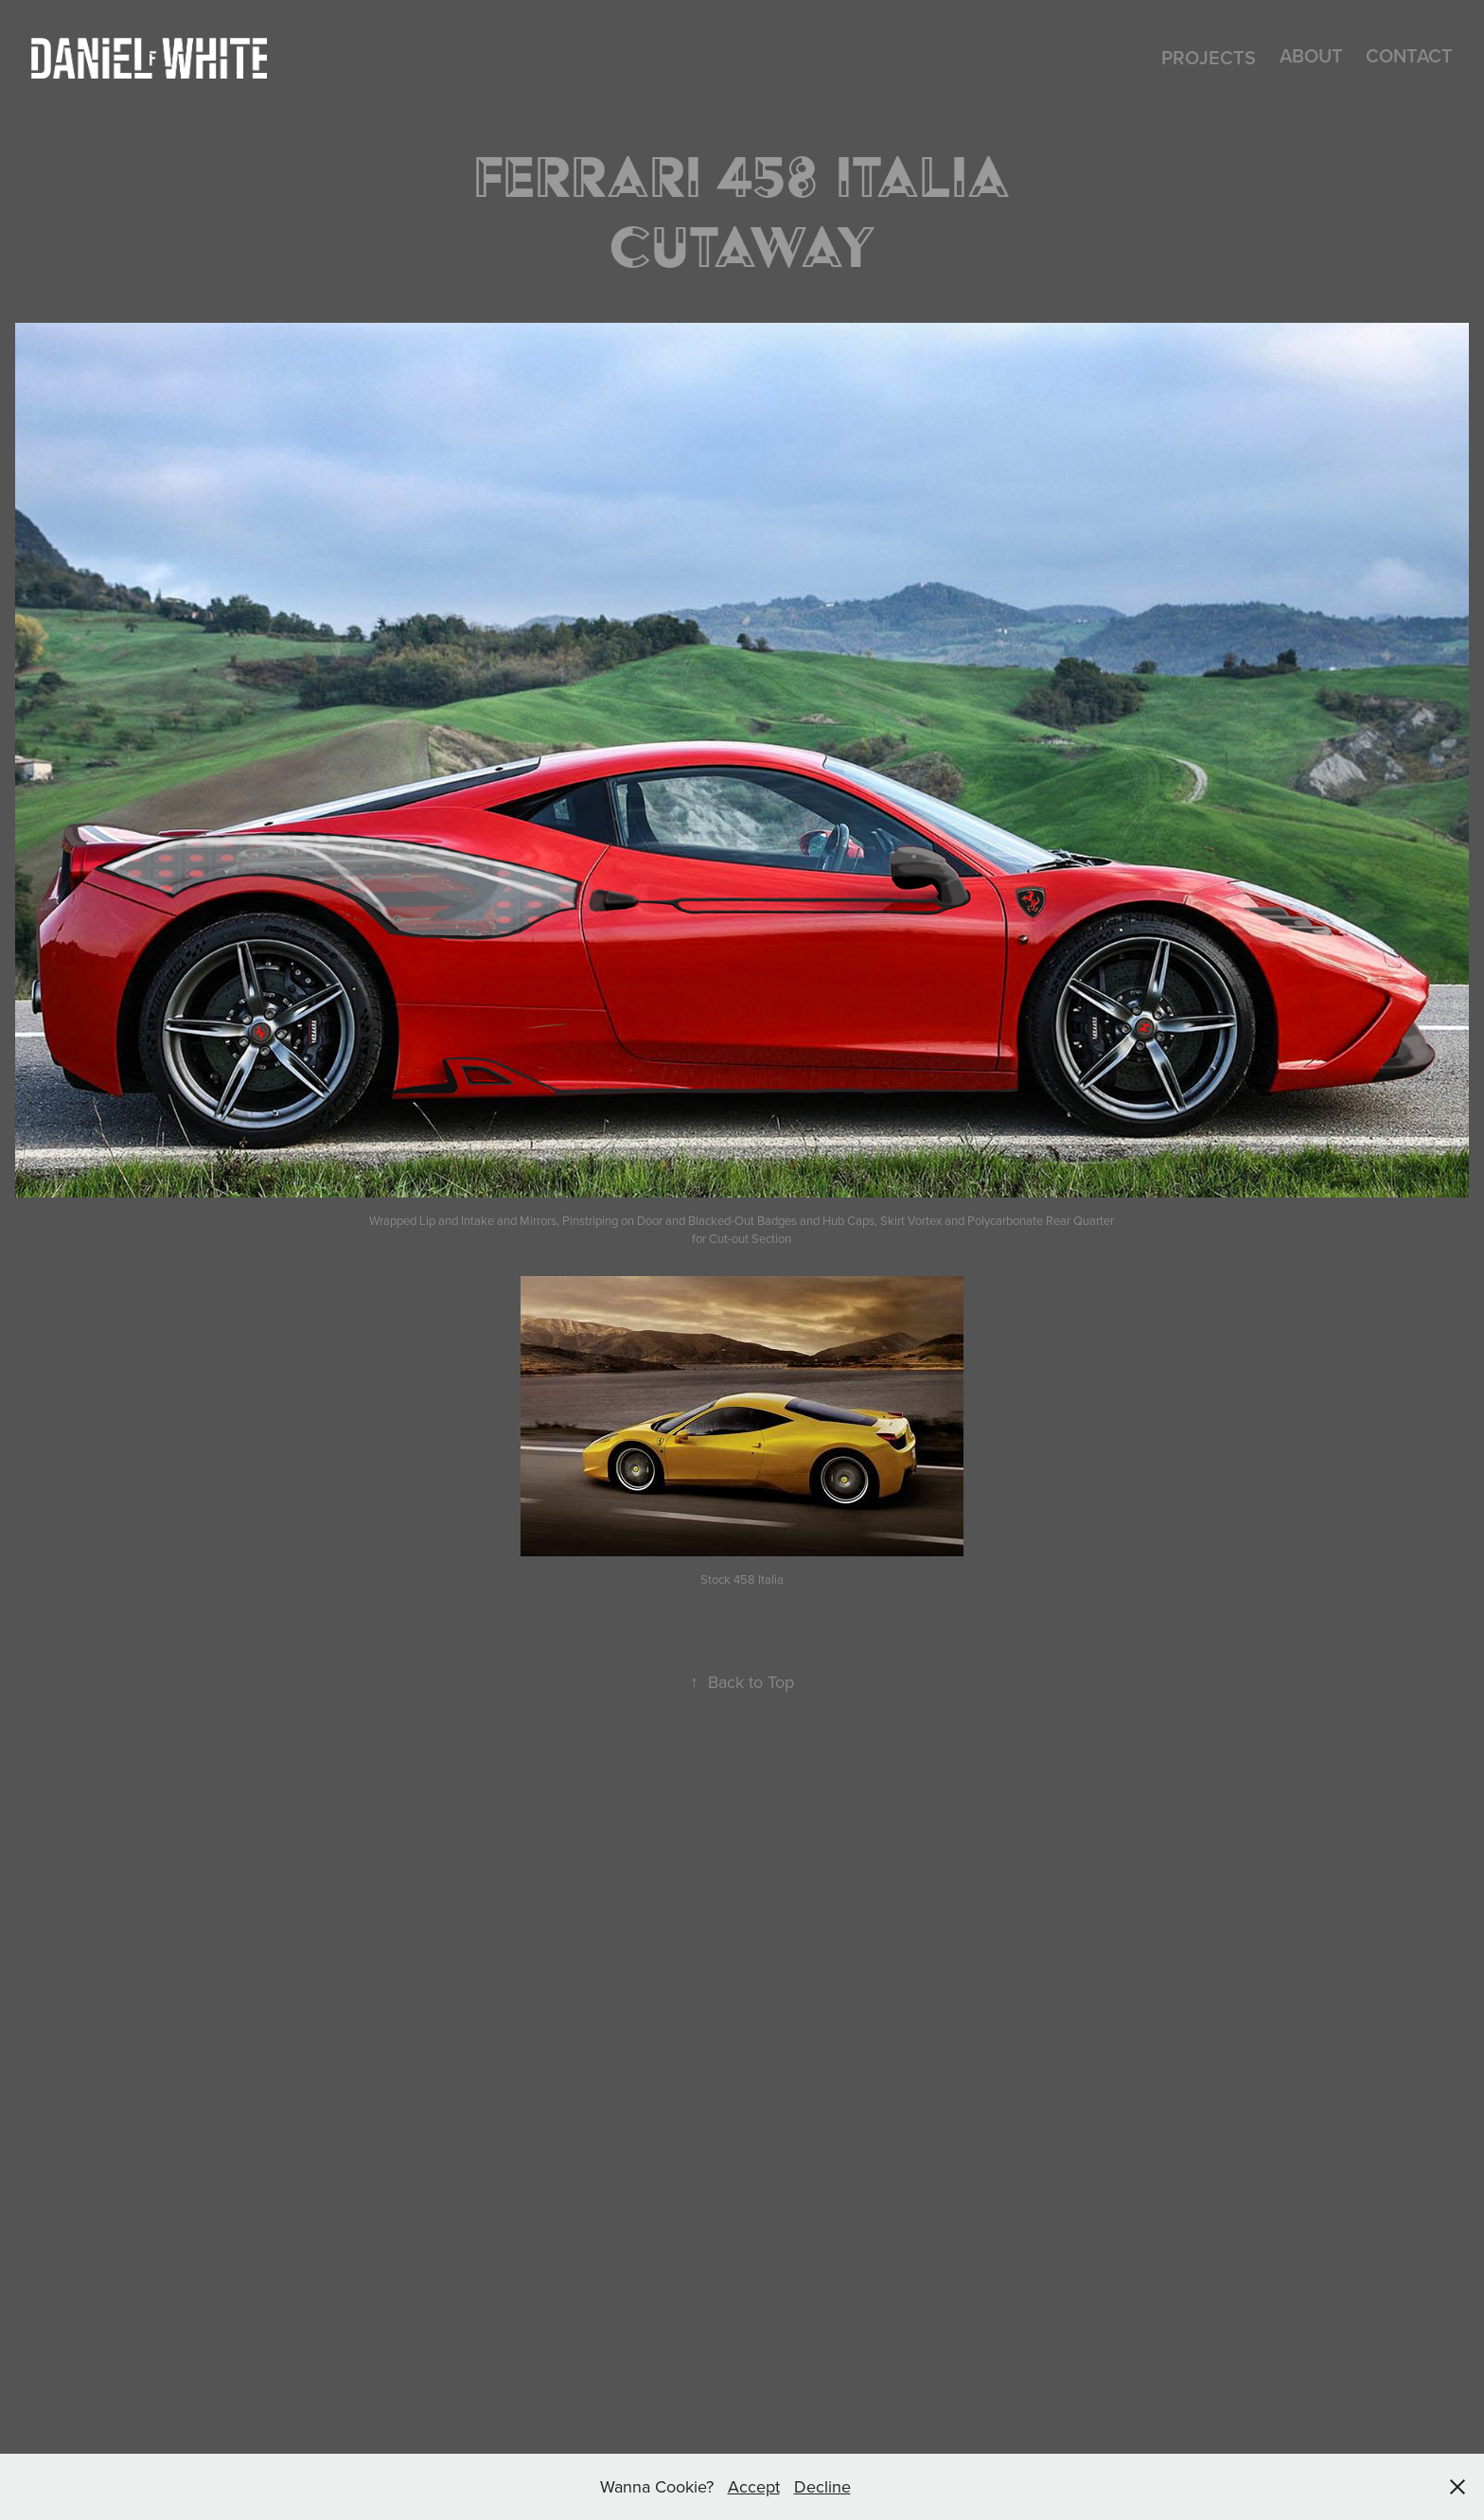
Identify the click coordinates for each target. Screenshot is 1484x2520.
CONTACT (1409, 55)
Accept (754, 2486)
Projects (1208, 57)
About (1311, 55)
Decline (822, 2486)
